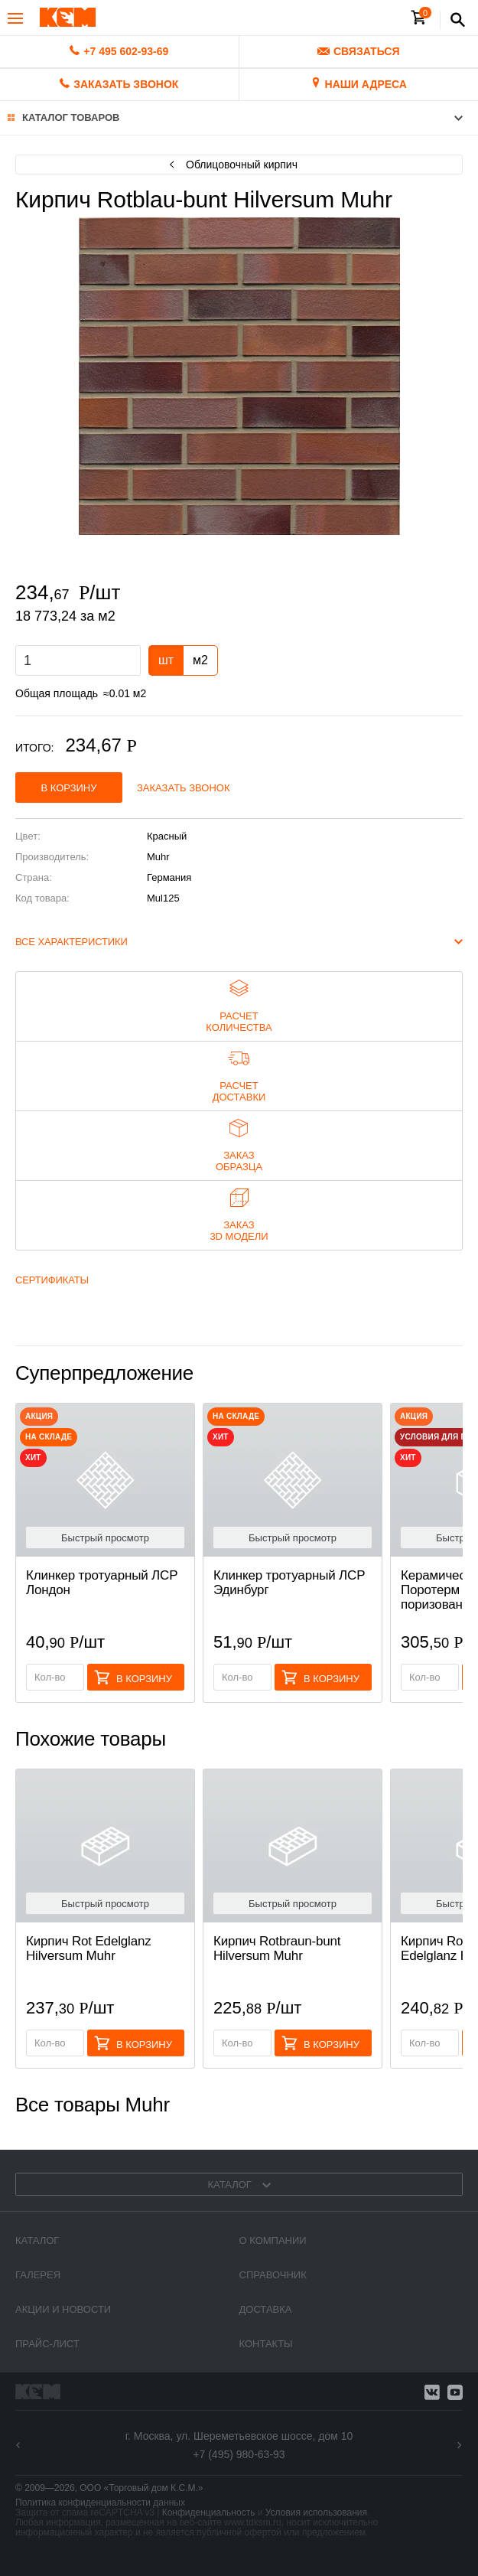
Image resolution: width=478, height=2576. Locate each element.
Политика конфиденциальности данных (100, 2502)
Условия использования (316, 2512)
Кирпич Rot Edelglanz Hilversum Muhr (88, 1948)
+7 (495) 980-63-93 (239, 2454)
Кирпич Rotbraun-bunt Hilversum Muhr (276, 1948)
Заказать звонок (183, 788)
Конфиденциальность (208, 2512)
